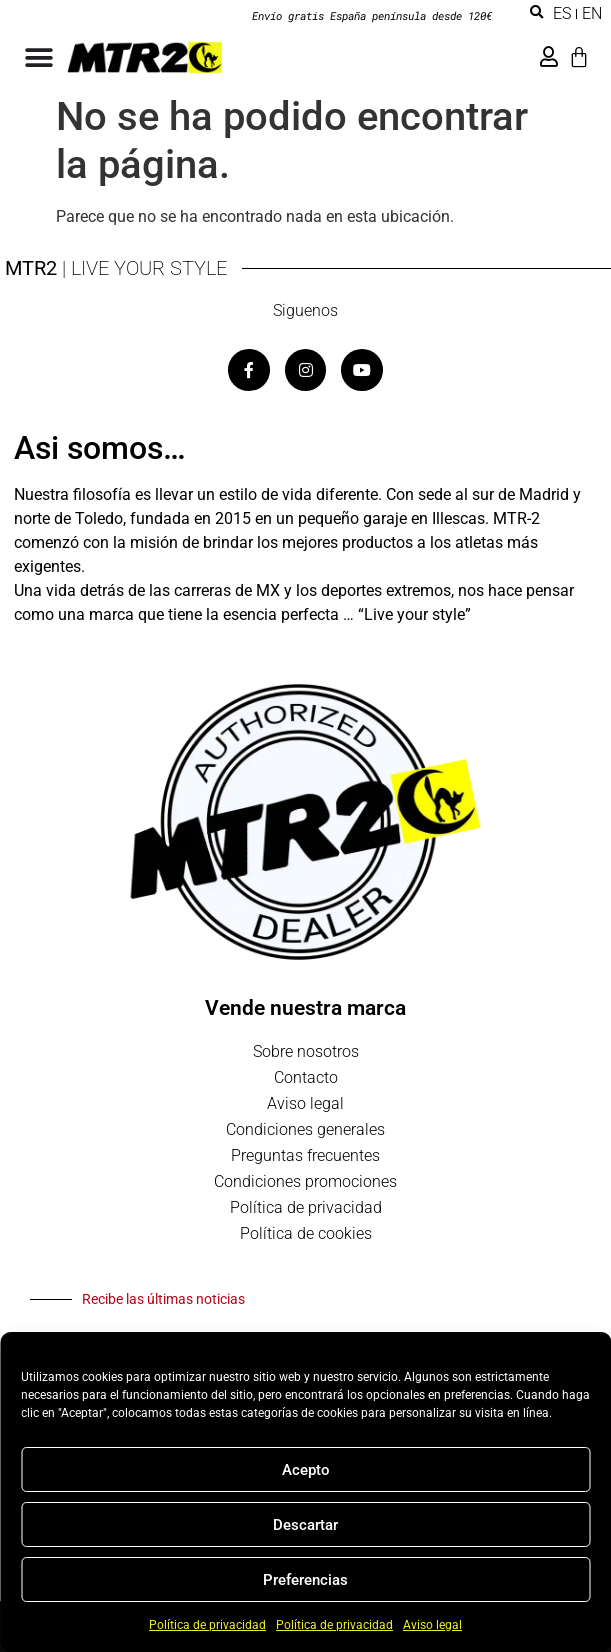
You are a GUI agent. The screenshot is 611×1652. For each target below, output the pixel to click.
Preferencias (305, 1580)
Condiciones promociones (305, 1181)
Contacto (306, 1077)
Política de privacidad (207, 1625)
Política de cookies (306, 1233)
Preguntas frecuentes (305, 1155)
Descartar (305, 1525)
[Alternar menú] (39, 58)
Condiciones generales (305, 1129)
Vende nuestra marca (305, 1008)
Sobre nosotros (306, 1051)
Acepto (306, 1470)
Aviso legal (432, 1625)
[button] (536, 13)
